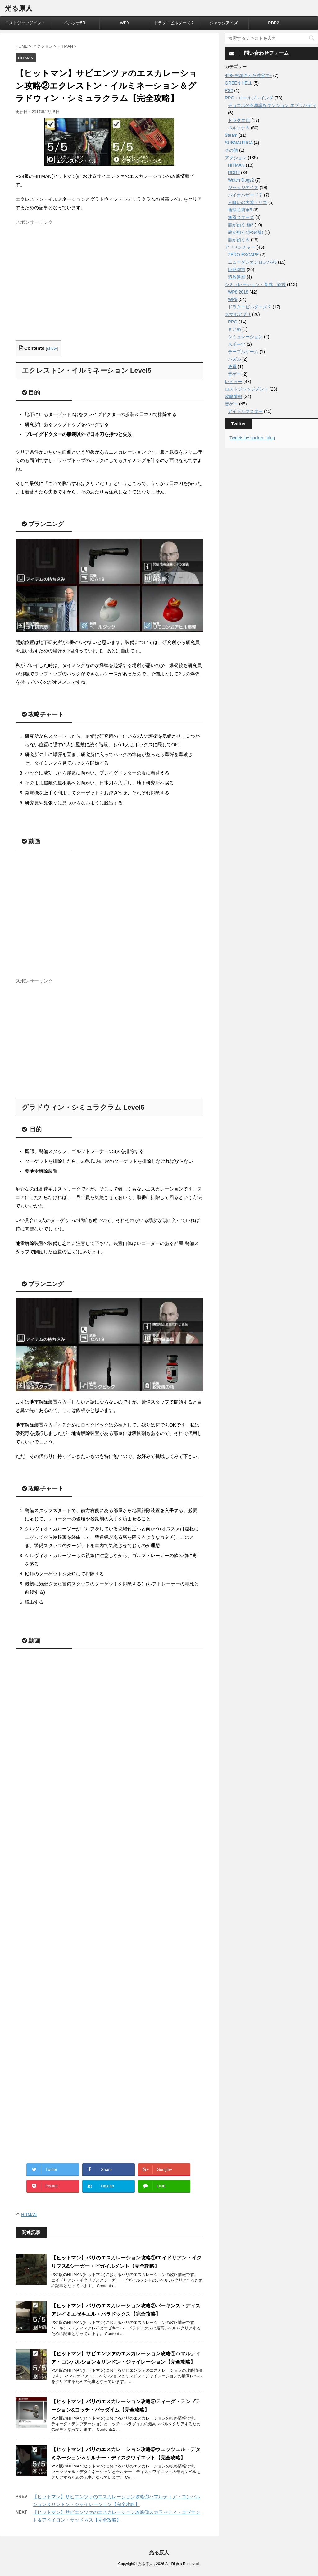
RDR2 (273, 23)
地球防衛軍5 (240, 209)
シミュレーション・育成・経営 (255, 284)
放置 (232, 366)
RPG (232, 321)
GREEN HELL (238, 83)
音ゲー (234, 374)
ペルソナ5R (74, 23)
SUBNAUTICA (238, 142)
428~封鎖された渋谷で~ (248, 75)
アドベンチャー (240, 247)
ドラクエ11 (239, 120)
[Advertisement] (68, 288)
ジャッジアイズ (224, 23)
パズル (234, 359)
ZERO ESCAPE (243, 254)
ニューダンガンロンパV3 (252, 262)
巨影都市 (236, 269)
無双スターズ (241, 217)
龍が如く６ (239, 239)
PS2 (229, 90)
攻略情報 (233, 396)
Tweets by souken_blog (252, 437)
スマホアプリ (238, 314)
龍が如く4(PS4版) (245, 232)
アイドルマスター (245, 411)
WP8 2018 (238, 291)
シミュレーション (245, 336)
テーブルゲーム (243, 351)
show (52, 348)
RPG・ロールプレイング (249, 97)
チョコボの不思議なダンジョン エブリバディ (272, 105)
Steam (231, 135)
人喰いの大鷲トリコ (247, 202)
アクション (236, 157)
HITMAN (29, 2214)
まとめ (234, 329)
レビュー (233, 381)
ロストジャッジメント (25, 23)
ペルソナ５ (239, 127)
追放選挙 (236, 277)
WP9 (124, 23)
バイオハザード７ (245, 194)
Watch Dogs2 (241, 180)
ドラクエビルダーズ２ (174, 23)
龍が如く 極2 (240, 224)
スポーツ (236, 344)
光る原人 (18, 8)
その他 (231, 150)
